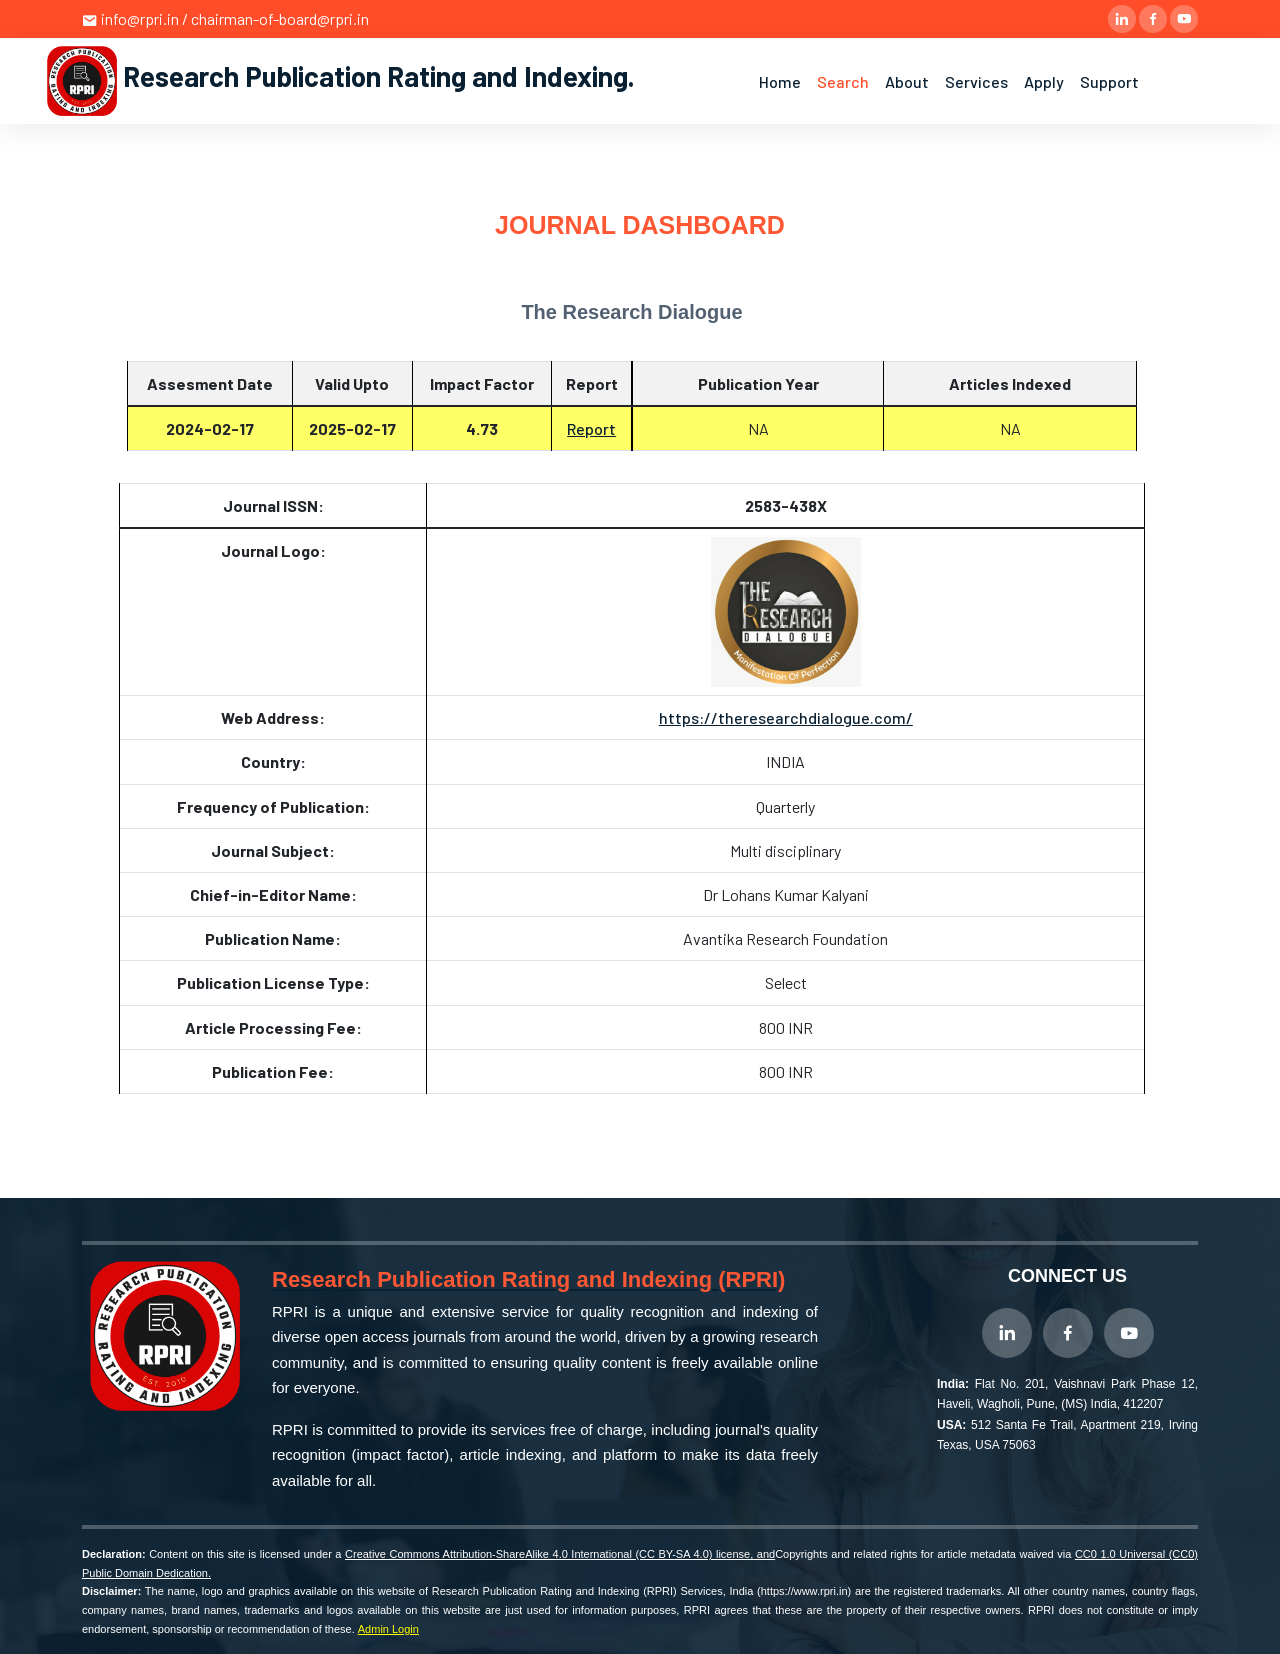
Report (591, 428)
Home (780, 81)
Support (1109, 81)
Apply (1044, 81)
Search (843, 81)
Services (976, 81)
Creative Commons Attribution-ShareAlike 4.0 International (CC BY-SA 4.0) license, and (560, 1554)
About (907, 81)
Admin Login (388, 1629)
